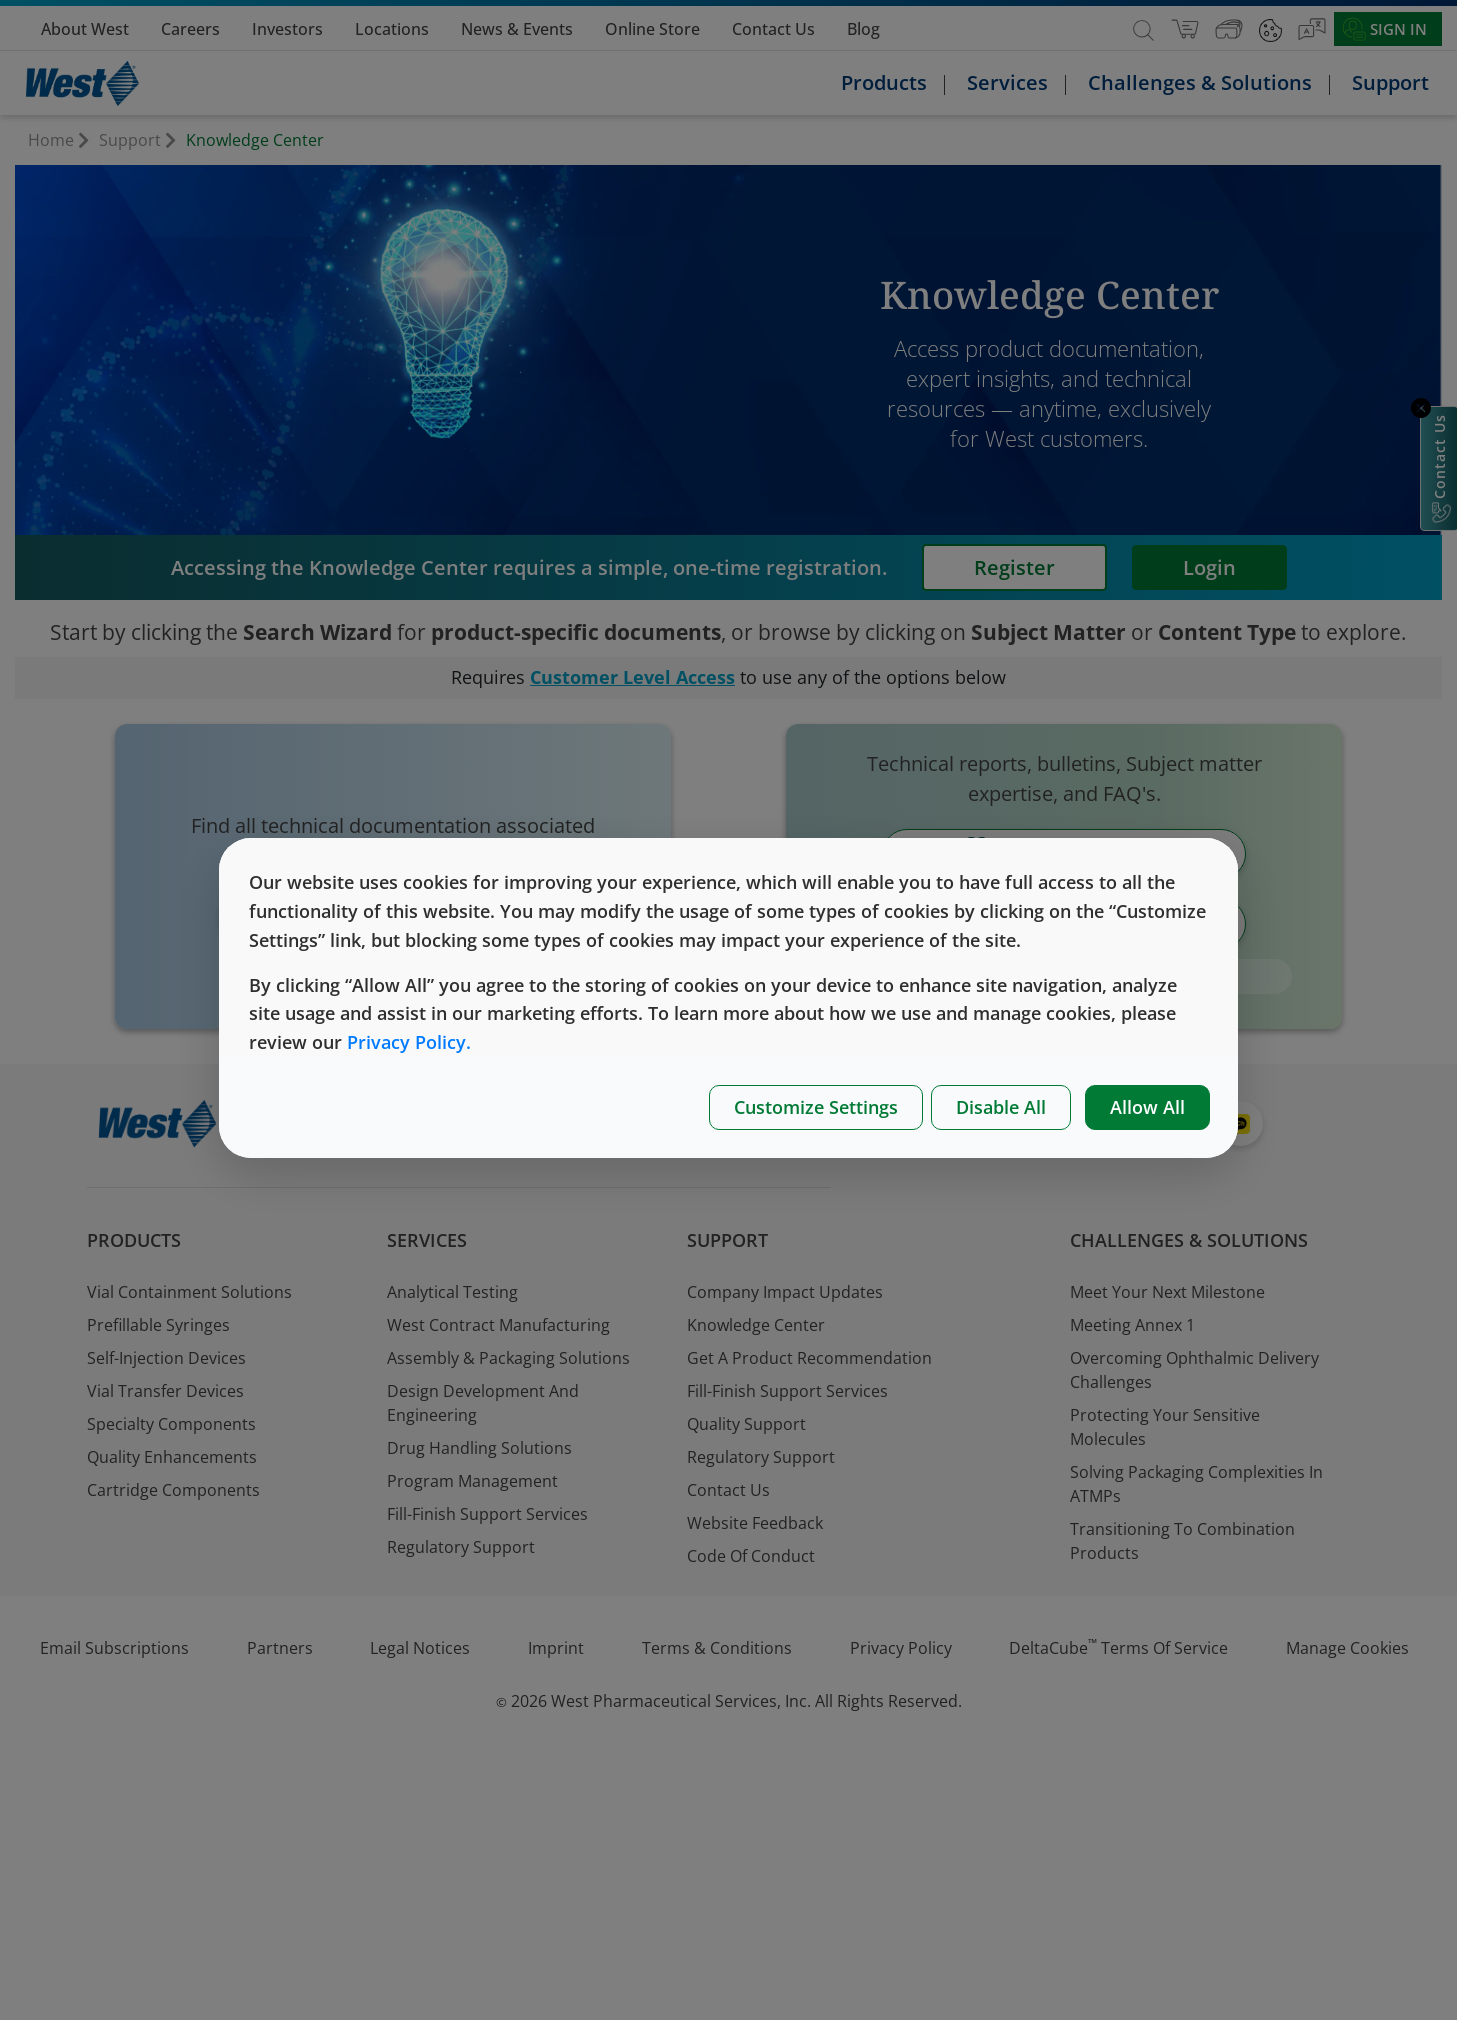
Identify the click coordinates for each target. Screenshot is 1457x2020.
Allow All (1147, 1107)
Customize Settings (816, 1107)
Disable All (1001, 1107)
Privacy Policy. (409, 1042)
